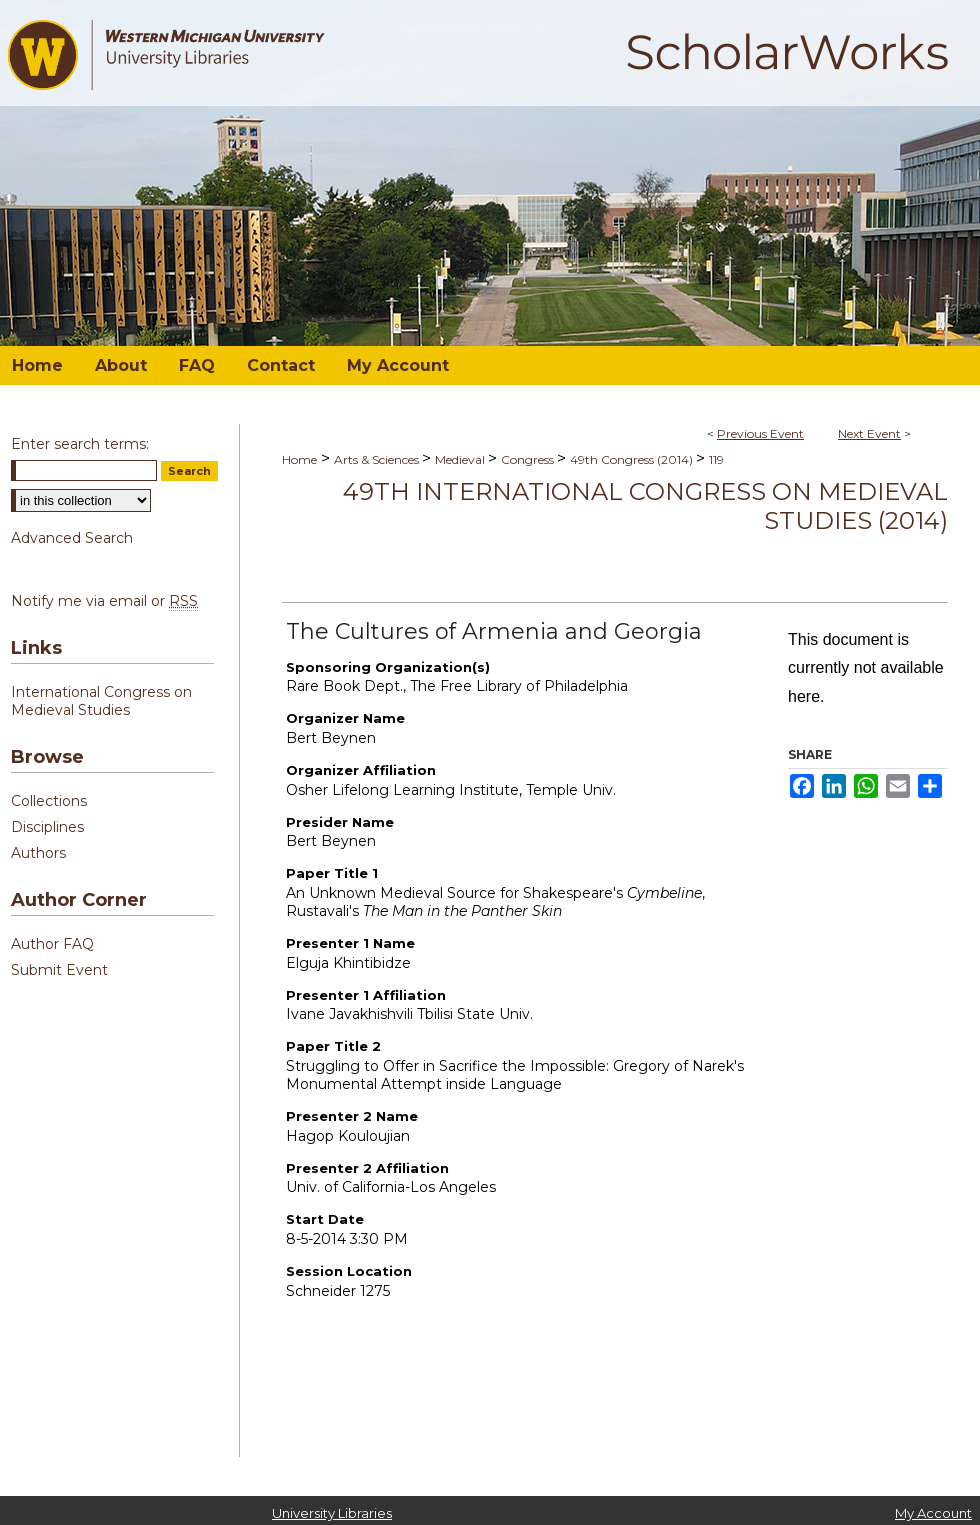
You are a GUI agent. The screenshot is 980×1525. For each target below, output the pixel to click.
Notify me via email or (104, 601)
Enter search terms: (80, 444)
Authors (38, 853)
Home (299, 459)
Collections (49, 801)
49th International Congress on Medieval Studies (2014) (645, 506)
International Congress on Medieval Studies (101, 701)
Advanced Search (72, 538)
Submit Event (59, 970)
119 (716, 459)
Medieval (461, 459)
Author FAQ (52, 944)
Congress (529, 459)
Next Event (869, 433)
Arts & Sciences (378, 459)
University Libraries (332, 1513)
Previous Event (760, 433)
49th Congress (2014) (633, 459)
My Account (933, 1513)
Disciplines (47, 827)
